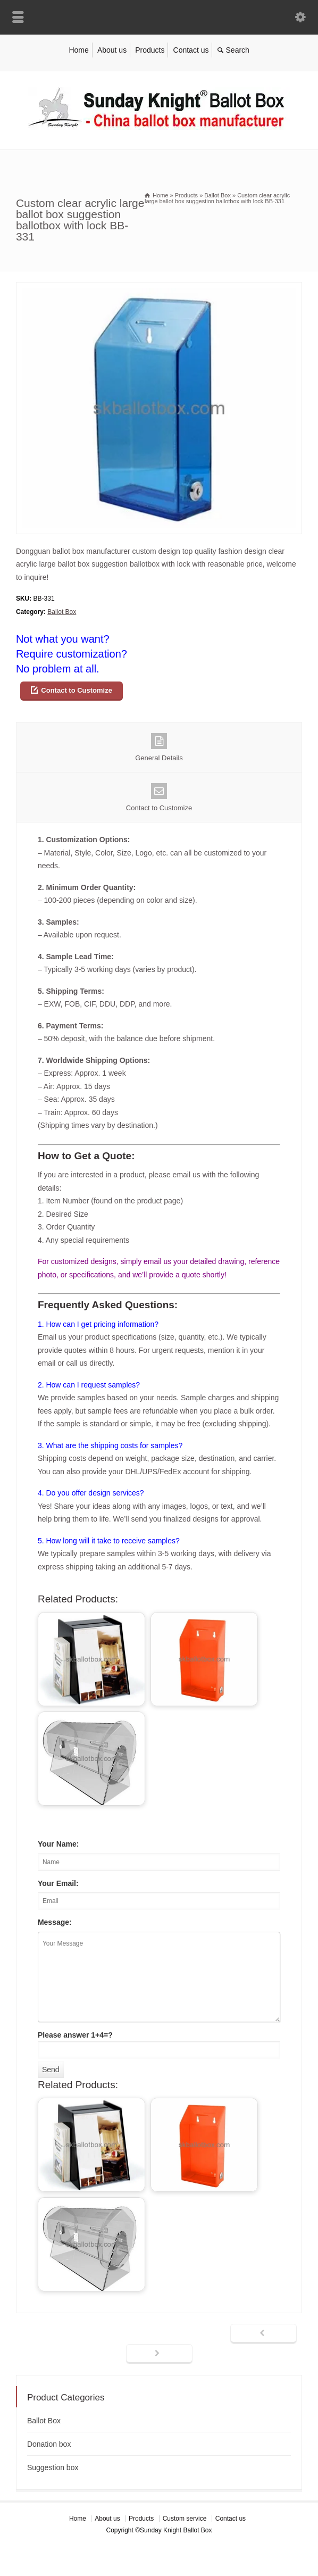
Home (78, 50)
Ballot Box (61, 612)
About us (112, 50)
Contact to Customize (76, 690)
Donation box (49, 2444)
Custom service (185, 2518)
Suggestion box (53, 2467)
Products (149, 50)
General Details (159, 747)
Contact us (191, 50)
